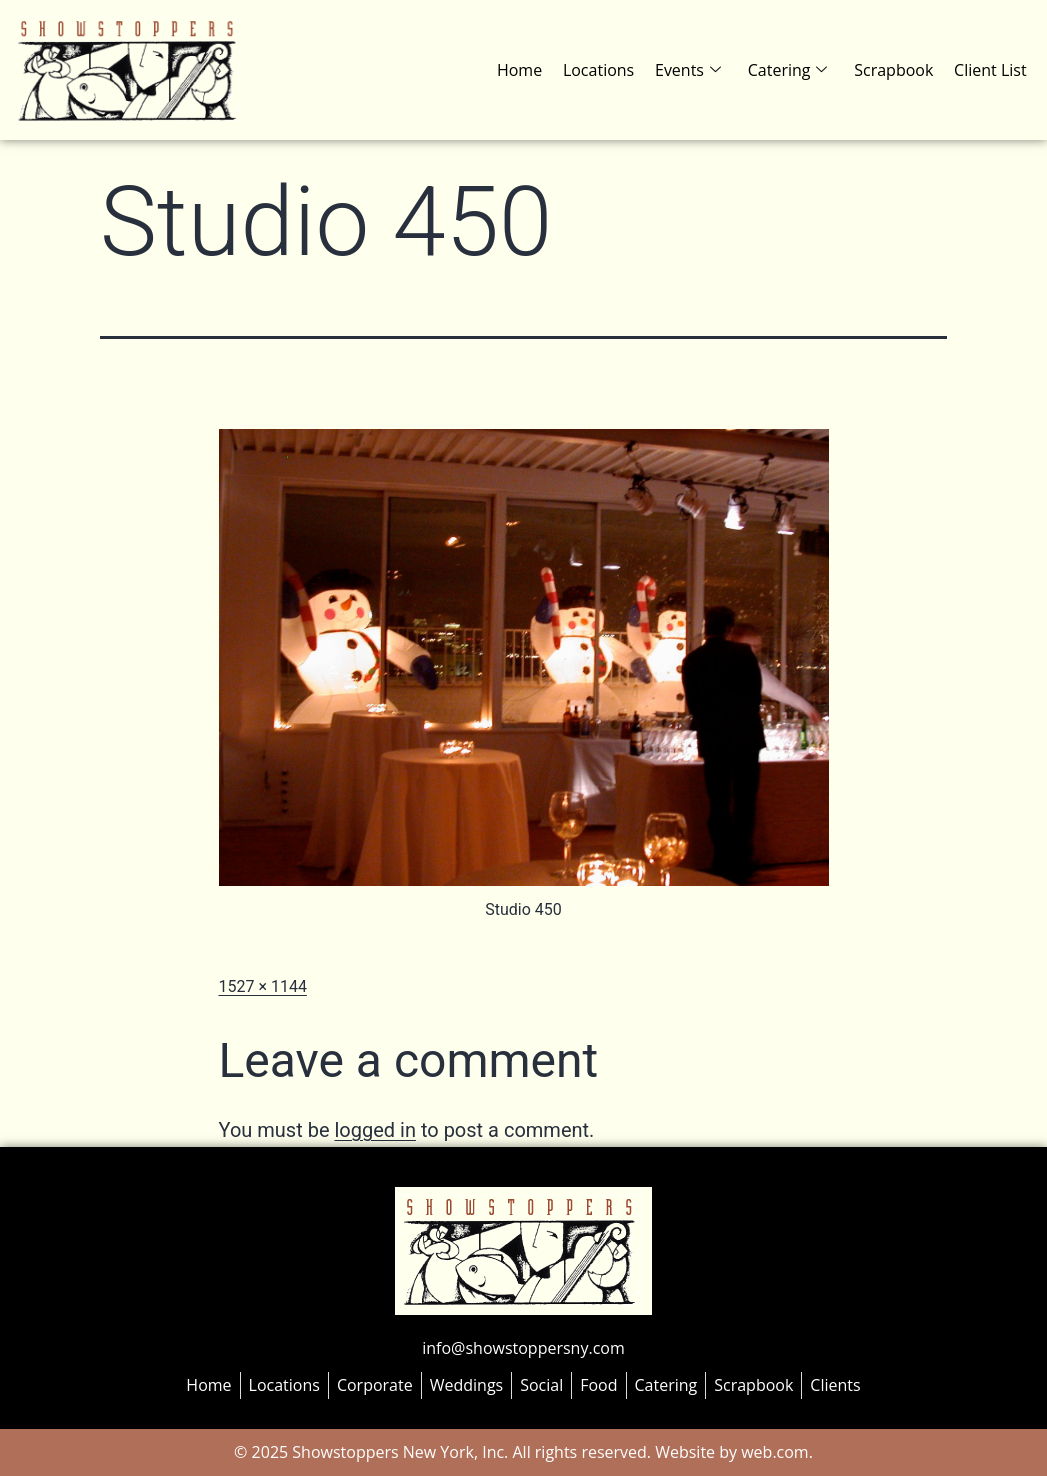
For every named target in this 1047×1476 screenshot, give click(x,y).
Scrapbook (894, 70)
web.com (773, 1452)
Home (523, 70)
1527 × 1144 (263, 986)
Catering (790, 70)
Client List (990, 70)
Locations (601, 70)
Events (691, 70)
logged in (374, 1130)
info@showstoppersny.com (523, 1348)
